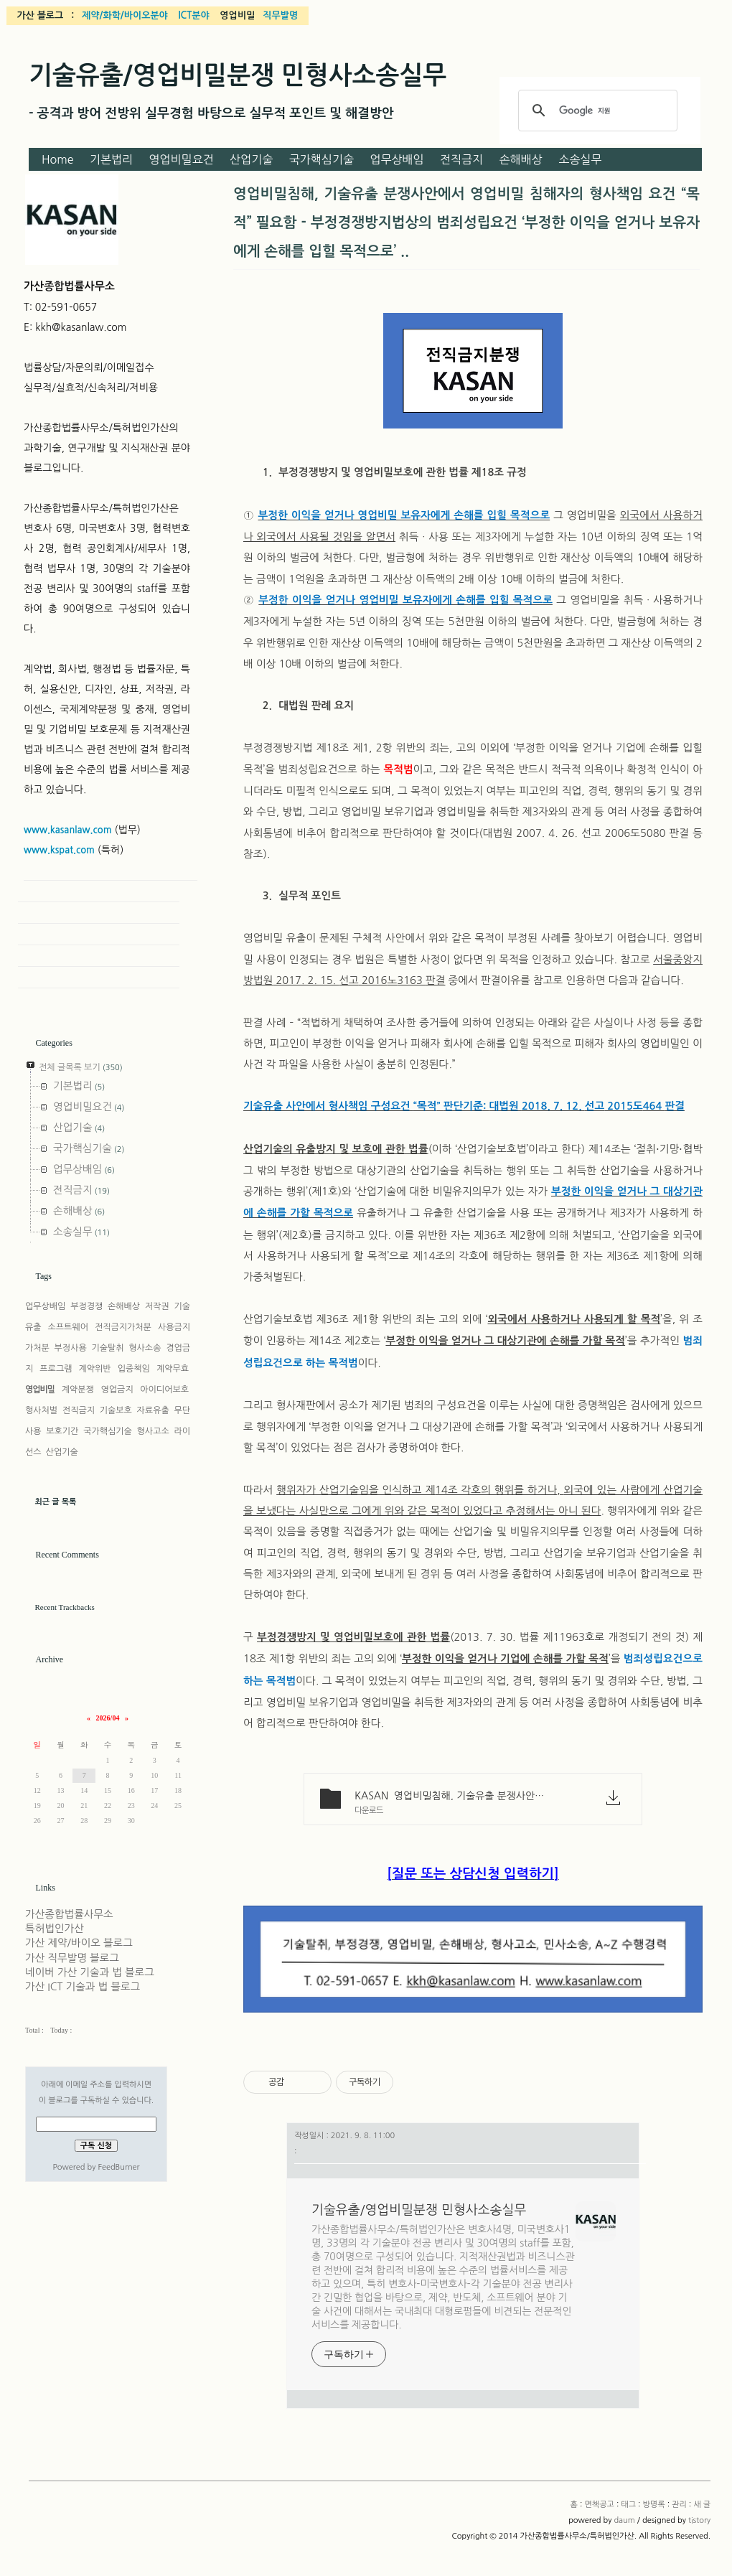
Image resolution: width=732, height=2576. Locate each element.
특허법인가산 (54, 1929)
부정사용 (71, 1348)
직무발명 (280, 15)
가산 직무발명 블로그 (72, 1958)
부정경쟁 (86, 1306)
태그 (628, 2505)
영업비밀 (40, 1389)
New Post (98, 977)
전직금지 (461, 159)
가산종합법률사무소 (69, 1914)
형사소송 (144, 1348)
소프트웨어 (68, 1327)
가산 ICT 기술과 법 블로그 (82, 1987)
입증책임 (134, 1368)
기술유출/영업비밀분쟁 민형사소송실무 (237, 75)
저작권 (157, 1306)
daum (624, 2520)
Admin (98, 956)
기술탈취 (107, 1348)
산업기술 (251, 159)
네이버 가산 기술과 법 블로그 (89, 1972)
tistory (699, 2520)
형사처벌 (41, 1410)
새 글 (701, 2505)
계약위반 (95, 1368)
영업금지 (117, 1389)
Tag (98, 913)
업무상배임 (396, 159)
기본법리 (111, 159)
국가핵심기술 (321, 159)
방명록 (654, 2505)
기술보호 (116, 1410)
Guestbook (98, 934)
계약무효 (172, 1368)
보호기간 (62, 1431)
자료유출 (153, 1410)
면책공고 (599, 2505)
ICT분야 (193, 15)
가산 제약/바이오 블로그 (79, 1943)
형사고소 (153, 1431)
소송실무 (580, 159)
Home (57, 159)
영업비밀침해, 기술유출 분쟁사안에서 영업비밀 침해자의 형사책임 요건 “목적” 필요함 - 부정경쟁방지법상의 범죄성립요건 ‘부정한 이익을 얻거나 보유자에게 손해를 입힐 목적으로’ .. (466, 222)
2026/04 (108, 1718)
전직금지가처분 (123, 1327)
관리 (679, 2505)
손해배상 (521, 159)
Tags (44, 1276)
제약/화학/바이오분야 (125, 15)
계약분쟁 (78, 1389)
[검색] (595, 110)
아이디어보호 (164, 1389)
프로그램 (55, 1368)
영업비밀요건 (181, 159)
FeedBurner (118, 2167)
